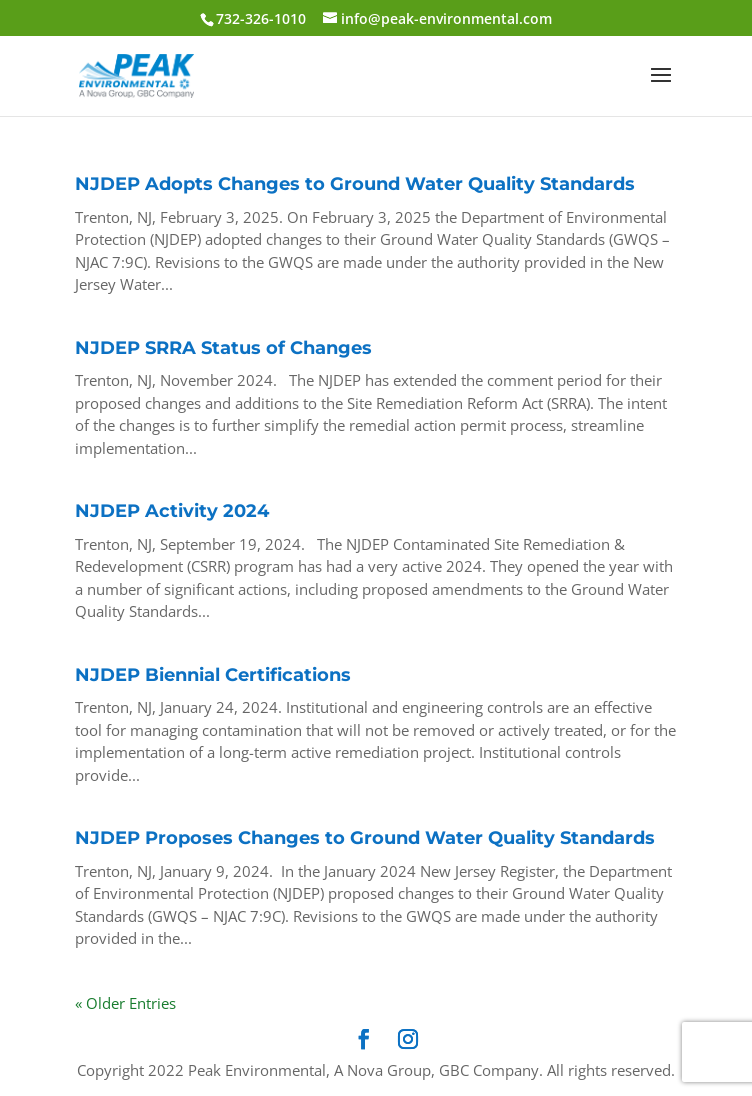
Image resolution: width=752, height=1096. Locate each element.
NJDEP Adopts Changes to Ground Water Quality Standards (355, 184)
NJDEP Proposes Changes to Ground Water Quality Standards (365, 838)
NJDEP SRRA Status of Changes (223, 348)
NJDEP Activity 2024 (172, 511)
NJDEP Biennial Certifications (213, 675)
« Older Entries (125, 1003)
